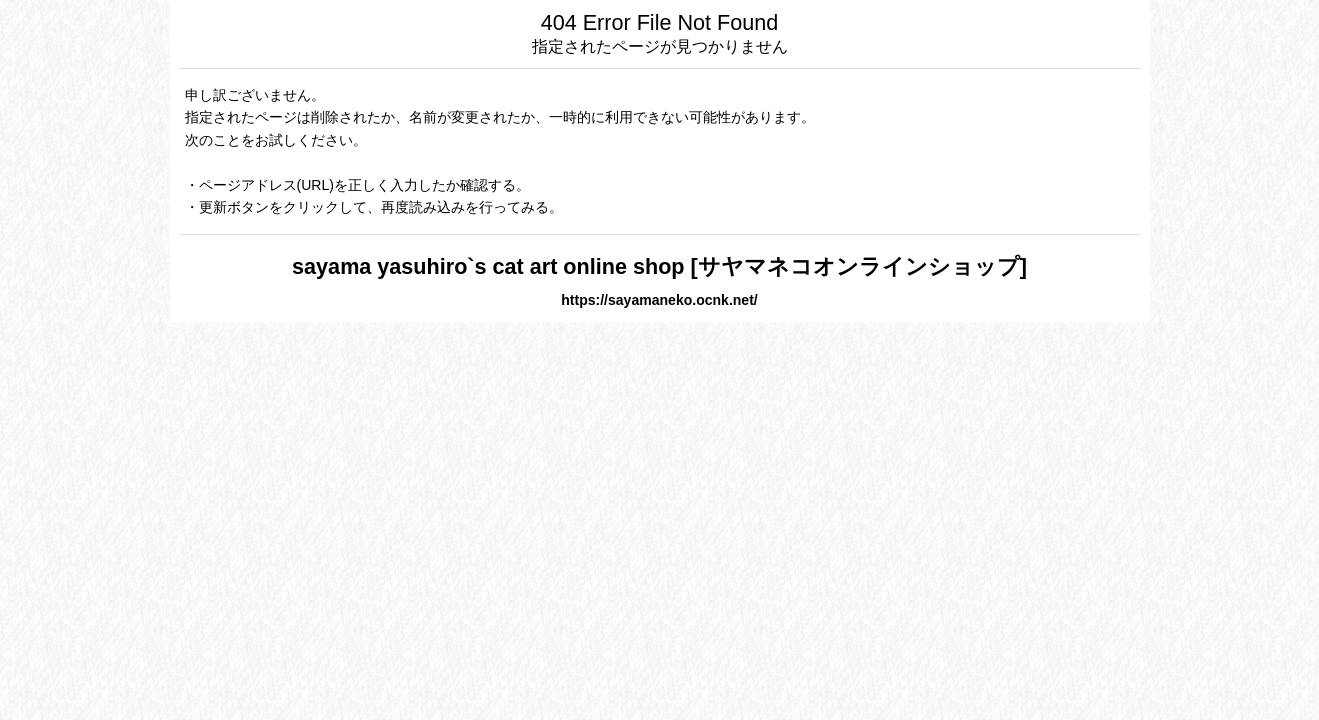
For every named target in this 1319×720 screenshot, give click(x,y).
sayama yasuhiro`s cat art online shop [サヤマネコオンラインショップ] (659, 266)
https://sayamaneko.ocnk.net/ (659, 300)
